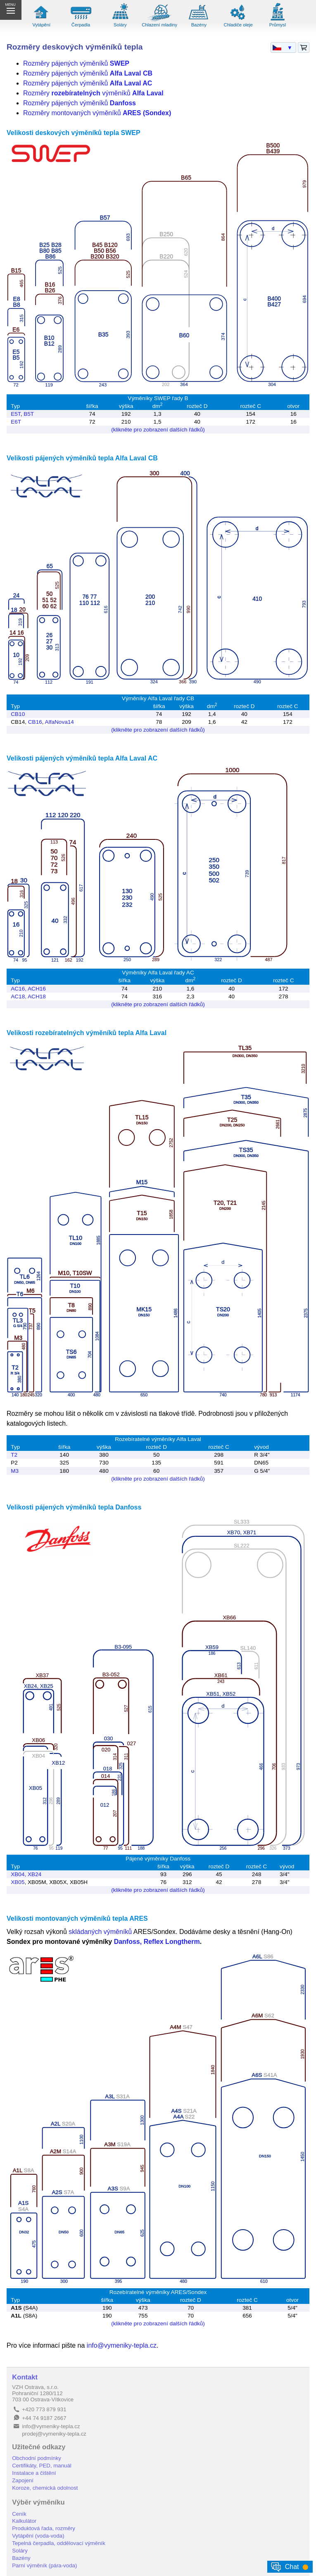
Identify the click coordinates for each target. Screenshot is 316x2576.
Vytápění (41, 24)
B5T (29, 414)
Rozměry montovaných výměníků (97, 112)
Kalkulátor (24, 2521)
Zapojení (22, 2480)
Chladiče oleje (238, 24)
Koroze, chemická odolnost (45, 2488)
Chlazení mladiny (159, 24)
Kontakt (25, 2377)
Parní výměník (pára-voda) (44, 2565)
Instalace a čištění (34, 2473)
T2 (14, 1455)
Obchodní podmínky (36, 2458)
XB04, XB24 (26, 1874)
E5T (15, 414)
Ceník (19, 2514)
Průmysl (277, 24)
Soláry (120, 24)
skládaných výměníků (100, 1931)
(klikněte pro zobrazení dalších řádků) (158, 430)
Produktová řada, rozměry (43, 2528)
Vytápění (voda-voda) (38, 2536)
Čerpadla (80, 24)
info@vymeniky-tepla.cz (122, 2345)
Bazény (199, 24)
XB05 (17, 1882)
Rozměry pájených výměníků (76, 63)
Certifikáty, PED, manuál (41, 2465)
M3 (15, 1471)
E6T (16, 422)
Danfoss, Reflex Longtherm (157, 1941)
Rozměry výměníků (93, 93)
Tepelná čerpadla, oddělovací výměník (58, 2543)
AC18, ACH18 (28, 996)
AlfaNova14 (59, 722)
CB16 (35, 722)
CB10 (18, 714)
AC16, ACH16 (28, 989)
